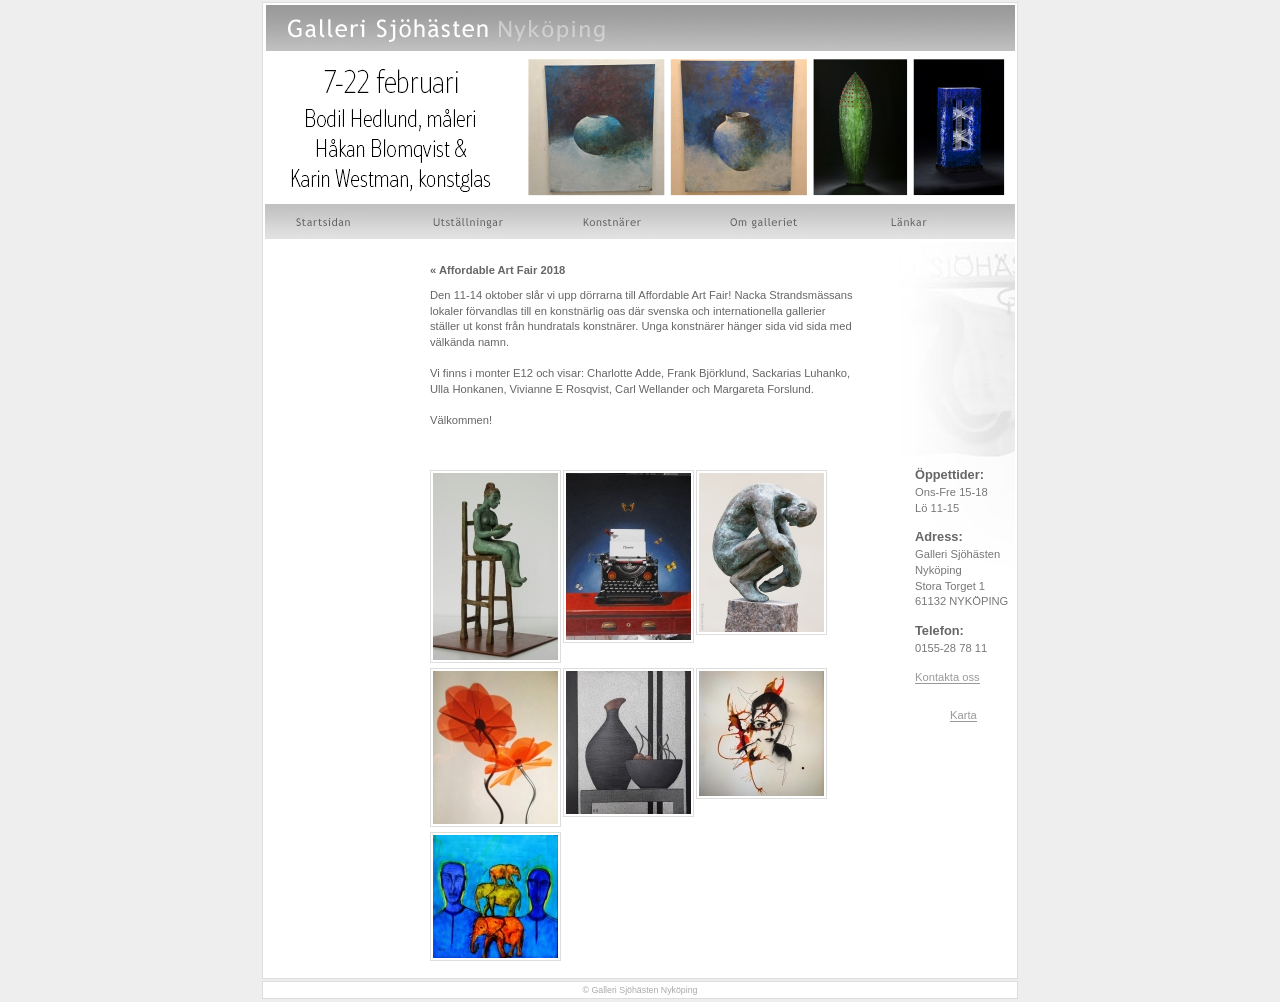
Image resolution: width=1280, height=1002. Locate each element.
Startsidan (325, 221)
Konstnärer (613, 221)
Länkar (910, 221)
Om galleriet (767, 221)
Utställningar (468, 221)
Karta (963, 715)
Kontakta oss (947, 677)
